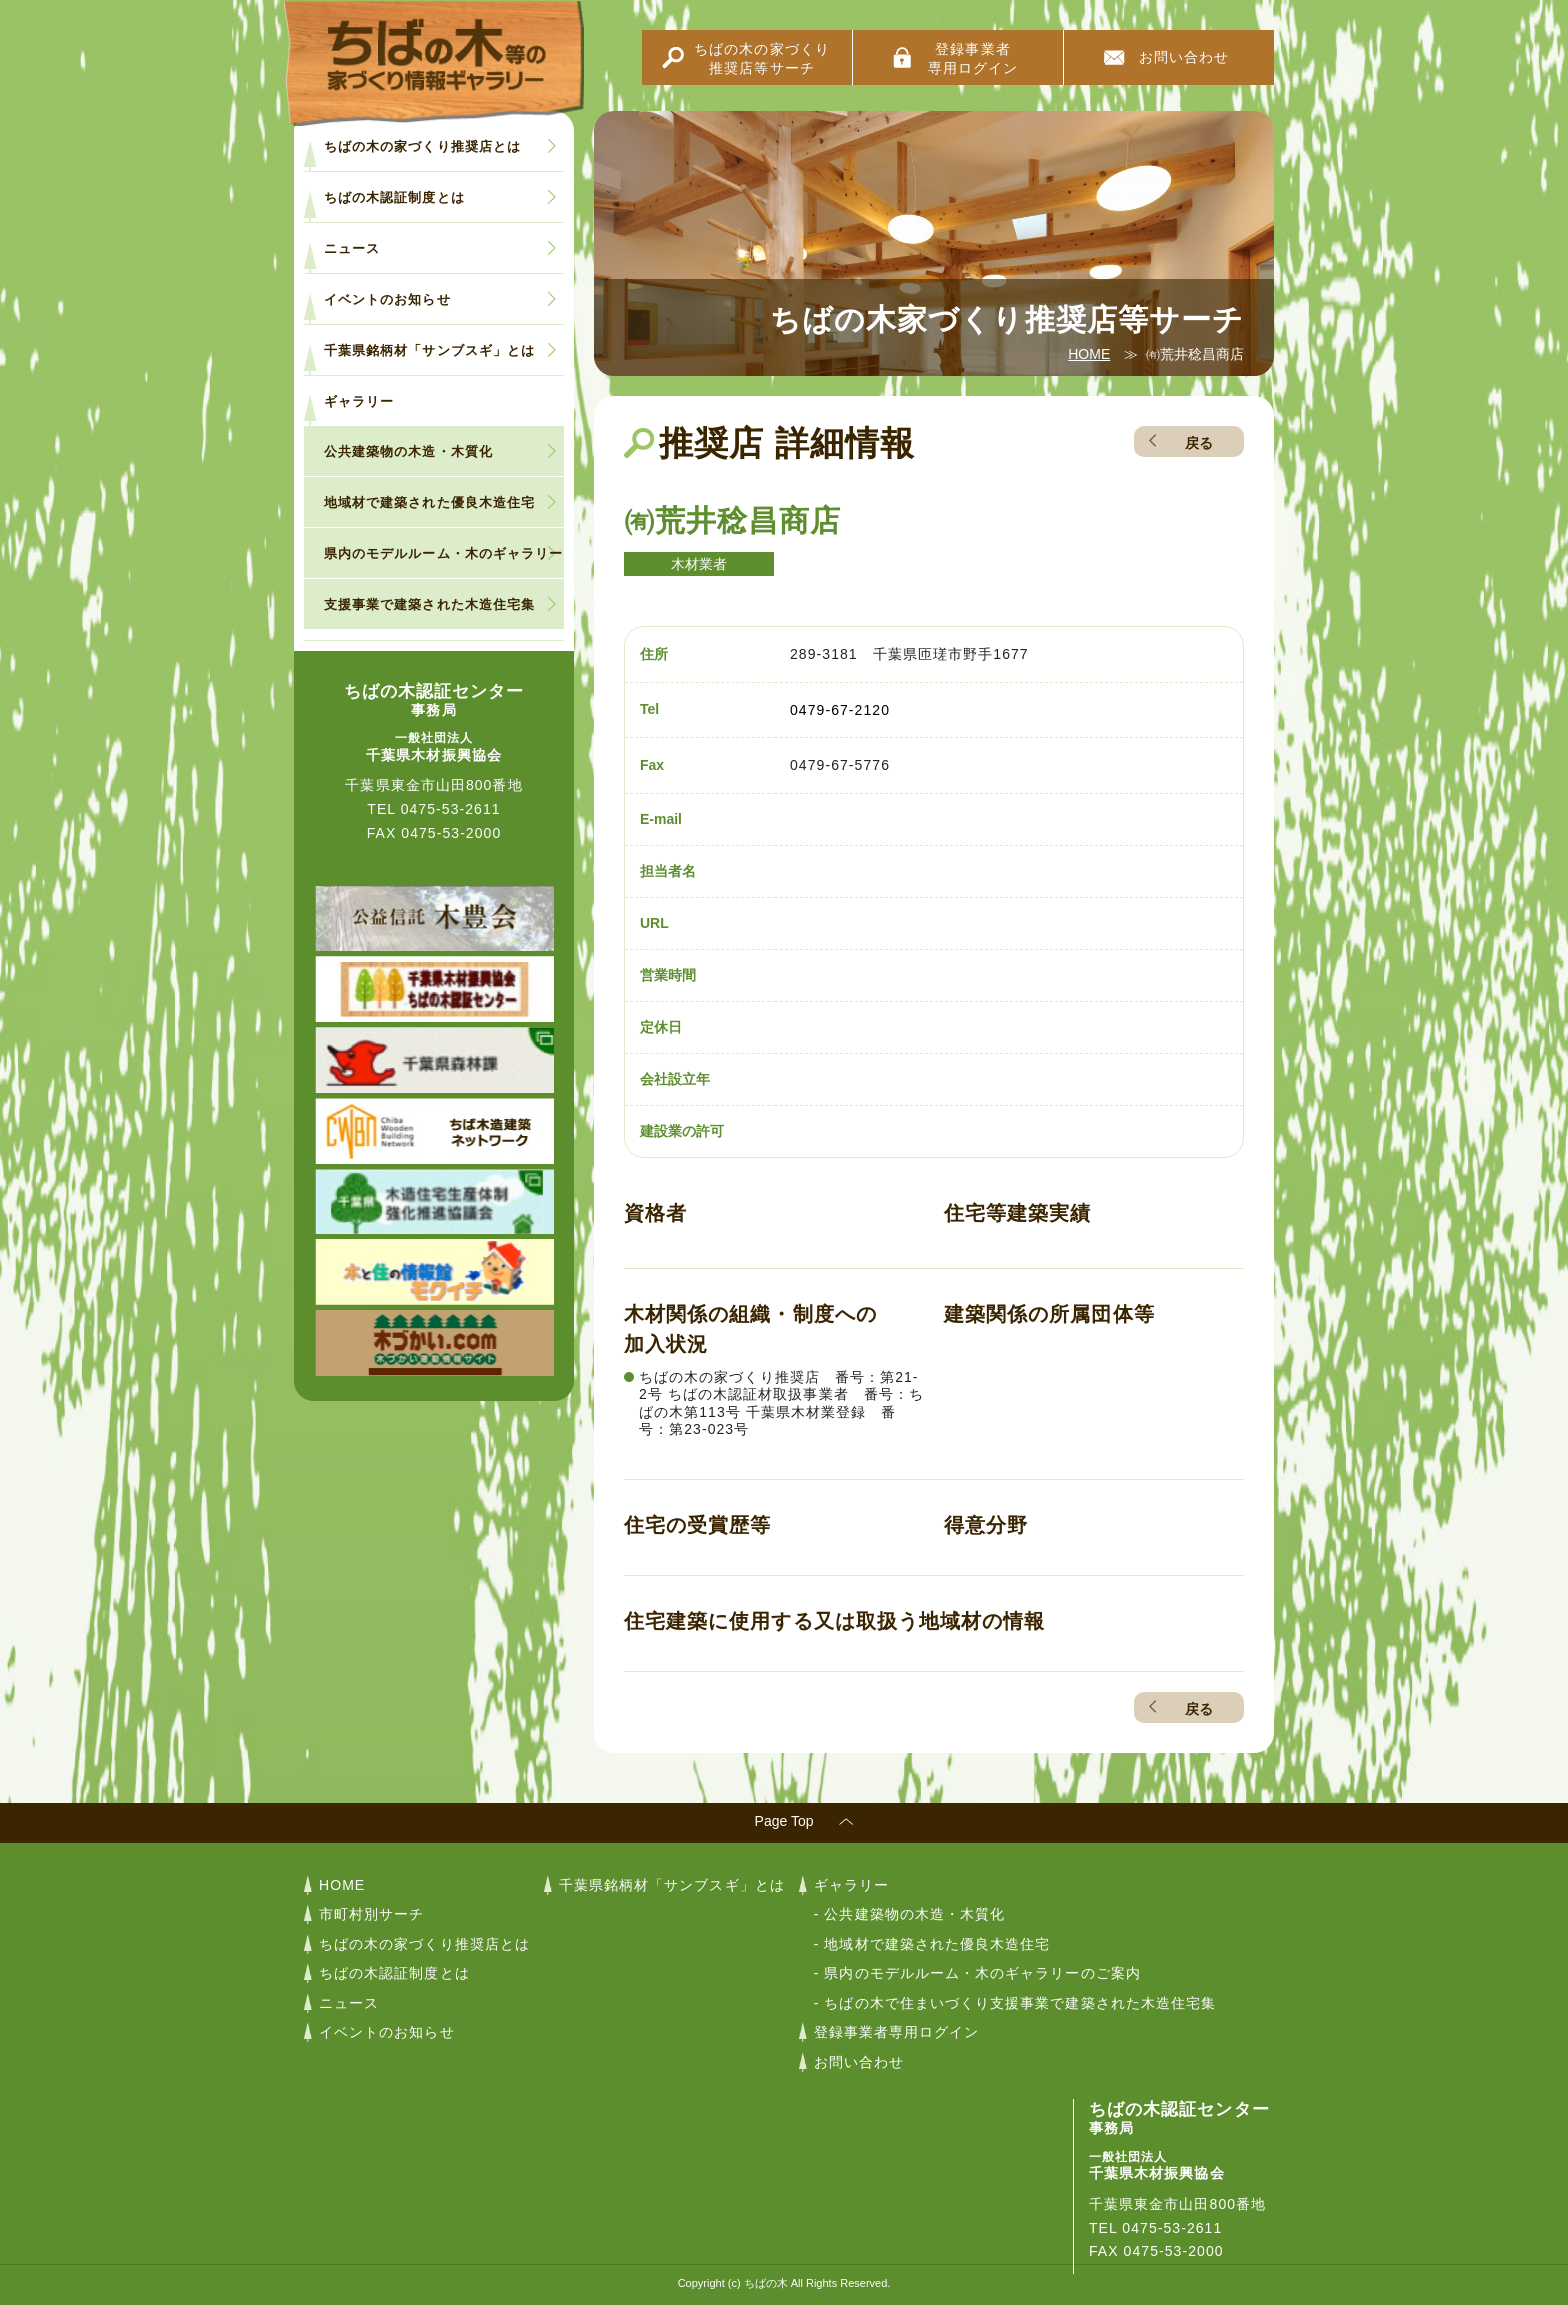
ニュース (352, 248)
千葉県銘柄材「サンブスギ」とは (429, 350)
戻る (1199, 443)
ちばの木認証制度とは (394, 197)
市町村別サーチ (371, 1914)
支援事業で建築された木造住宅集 (429, 604)
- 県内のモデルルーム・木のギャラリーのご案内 (977, 1973)
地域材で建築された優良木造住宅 (429, 502)
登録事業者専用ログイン (973, 58)
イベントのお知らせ (387, 299)
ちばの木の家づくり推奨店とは (422, 146)
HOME (1089, 354)
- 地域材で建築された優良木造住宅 (932, 1944)
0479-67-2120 (840, 710)
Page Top (784, 1821)
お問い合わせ (1184, 57)
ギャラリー (359, 401)
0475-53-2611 (451, 809)
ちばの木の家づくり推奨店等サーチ (762, 58)
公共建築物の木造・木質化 (408, 451)
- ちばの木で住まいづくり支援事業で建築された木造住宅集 (1015, 2003)
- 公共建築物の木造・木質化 (910, 1914)
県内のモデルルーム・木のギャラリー (443, 553)
